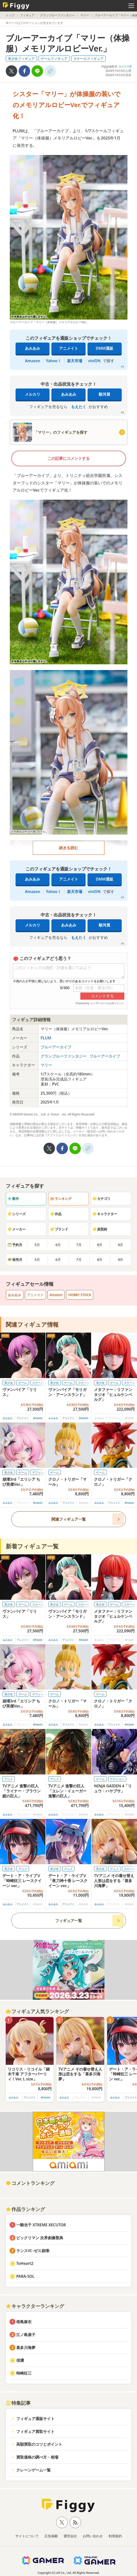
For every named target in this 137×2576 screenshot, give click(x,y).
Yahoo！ (53, 360)
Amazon (32, 360)
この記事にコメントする (69, 460)
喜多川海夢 (25, 2349)
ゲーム (22, 1385)
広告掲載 (51, 2538)
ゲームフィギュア (54, 58)
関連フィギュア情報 (32, 1326)
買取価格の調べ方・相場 (37, 2459)
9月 (120, 1246)
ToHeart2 (24, 2265)
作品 (55, 1215)
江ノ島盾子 (25, 2336)
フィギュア (27, 15)
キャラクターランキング (35, 2308)
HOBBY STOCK (79, 1296)
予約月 (14, 1246)
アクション (117, 1781)
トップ (10, 15)
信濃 (20, 2362)
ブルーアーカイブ (56, 1049)
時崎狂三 (24, 2375)
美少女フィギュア (21, 58)
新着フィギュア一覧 (32, 1548)
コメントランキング (30, 2185)
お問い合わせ (93, 2538)
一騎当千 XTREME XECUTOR (41, 2226)
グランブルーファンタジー (57, 15)
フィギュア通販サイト (35, 2420)
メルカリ (32, 394)
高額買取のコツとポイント (39, 2446)
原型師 (99, 1231)
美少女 (8, 1385)
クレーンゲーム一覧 (33, 2472)
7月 (79, 1246)
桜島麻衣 (24, 2323)
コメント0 (124, 66)
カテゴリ (101, 1200)
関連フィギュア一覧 (68, 1521)
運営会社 (70, 2538)
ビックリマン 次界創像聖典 (39, 2239)
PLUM (46, 1039)
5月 (37, 1246)
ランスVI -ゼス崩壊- (33, 2252)
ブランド (59, 1231)
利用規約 (115, 2538)
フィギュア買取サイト (35, 2433)
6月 (58, 1246)
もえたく (78, 406)
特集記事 (18, 2405)
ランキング (60, 1200)
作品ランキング (25, 2211)
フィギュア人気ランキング (37, 2013)
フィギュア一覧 (68, 1922)
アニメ (8, 1781)
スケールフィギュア (88, 58)
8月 (99, 1246)
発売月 (14, 1261)
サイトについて (27, 2538)
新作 (13, 1200)
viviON (94, 360)
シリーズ (16, 1215)
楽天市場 (74, 360)
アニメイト (68, 348)
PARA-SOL (25, 2278)
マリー (84, 15)
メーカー (16, 1231)
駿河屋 (104, 394)
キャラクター (104, 1215)
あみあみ (32, 348)
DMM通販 (104, 348)
